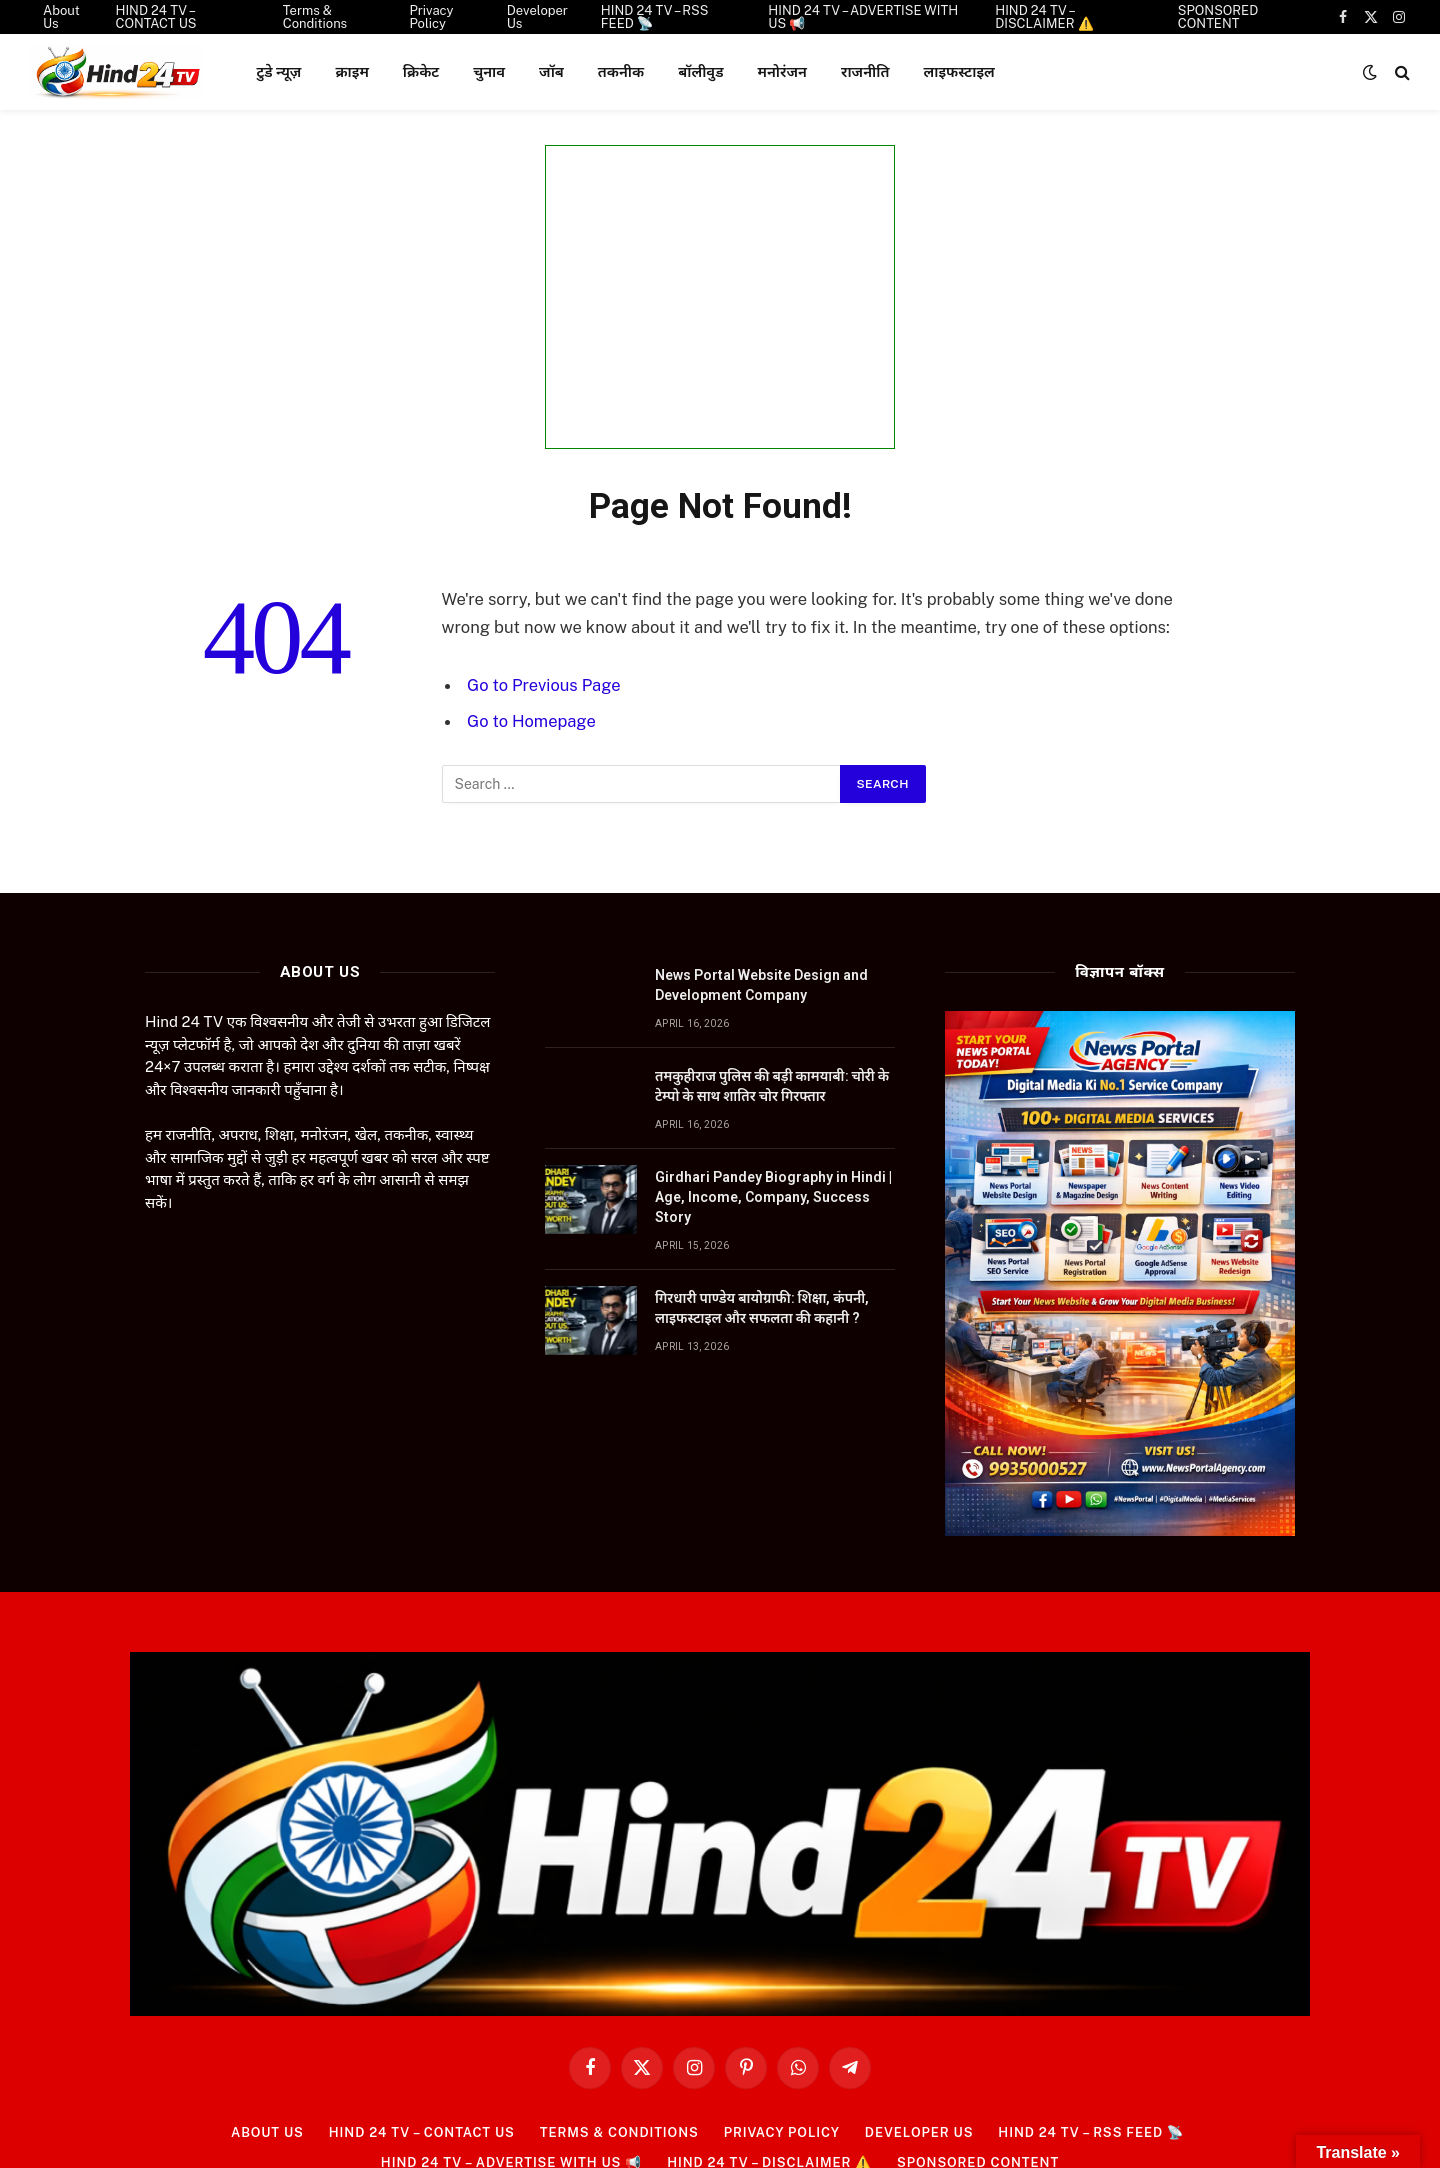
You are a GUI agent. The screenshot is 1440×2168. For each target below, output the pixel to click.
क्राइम (351, 71)
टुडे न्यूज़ (278, 71)
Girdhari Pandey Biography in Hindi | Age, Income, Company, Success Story (773, 1197)
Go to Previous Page (544, 685)
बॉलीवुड (700, 71)
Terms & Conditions (619, 2132)
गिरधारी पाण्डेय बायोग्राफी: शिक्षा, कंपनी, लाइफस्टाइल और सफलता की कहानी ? (762, 1308)
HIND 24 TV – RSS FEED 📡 (1093, 2132)
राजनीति (865, 71)
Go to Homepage (531, 721)
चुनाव (489, 71)
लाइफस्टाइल (958, 71)
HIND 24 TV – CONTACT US (419, 2132)
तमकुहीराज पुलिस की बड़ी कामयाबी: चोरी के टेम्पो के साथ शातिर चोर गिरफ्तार (772, 1086)
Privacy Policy (782, 2132)
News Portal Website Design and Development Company (761, 985)
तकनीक (621, 71)
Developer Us (920, 2132)
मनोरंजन (782, 71)
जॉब (551, 71)
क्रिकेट (421, 71)
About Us (264, 2132)
